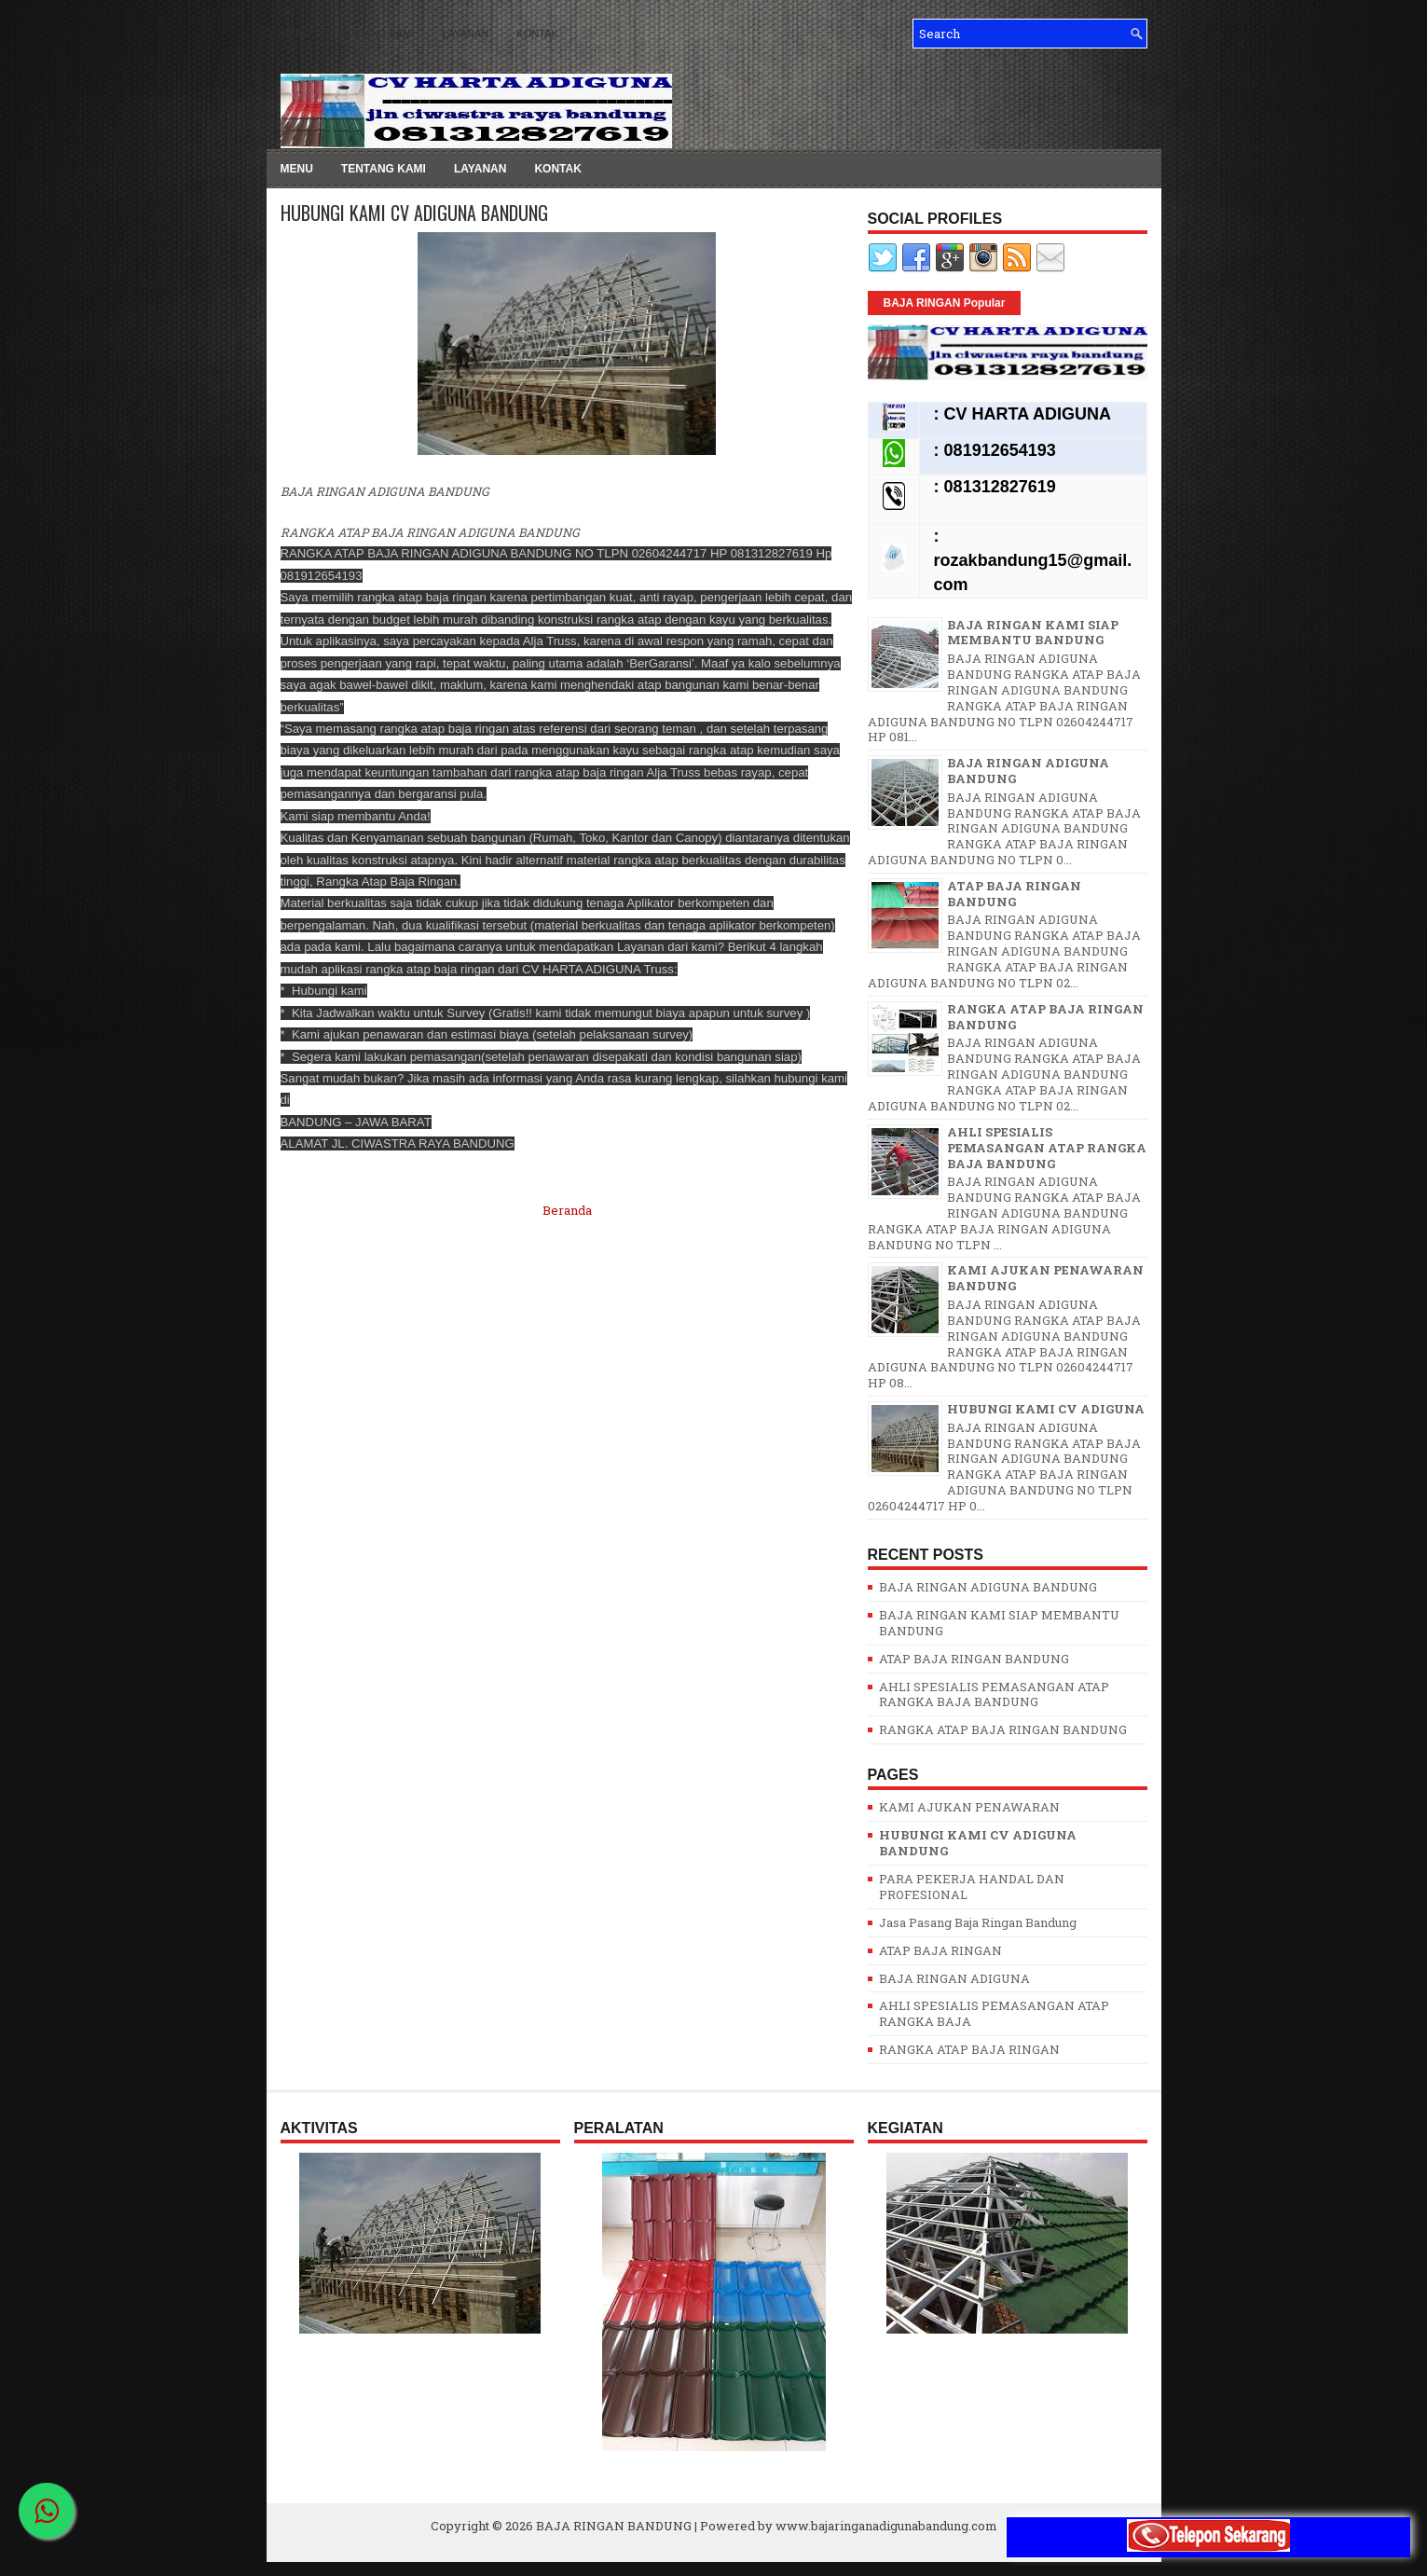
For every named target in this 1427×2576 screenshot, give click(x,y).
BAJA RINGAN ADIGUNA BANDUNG (1028, 770)
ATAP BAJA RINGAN (940, 1950)
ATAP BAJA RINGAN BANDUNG (1014, 893)
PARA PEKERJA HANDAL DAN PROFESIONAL (971, 1886)
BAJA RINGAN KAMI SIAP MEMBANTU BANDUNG (1032, 632)
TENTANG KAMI (376, 33)
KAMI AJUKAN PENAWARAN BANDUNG (1045, 1277)
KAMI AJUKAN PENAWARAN (969, 1806)
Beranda (567, 1210)
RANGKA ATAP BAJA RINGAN (969, 2049)
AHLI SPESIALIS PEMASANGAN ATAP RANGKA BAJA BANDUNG (1046, 1147)
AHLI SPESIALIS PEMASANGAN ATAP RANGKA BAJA (994, 2013)
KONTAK (536, 33)
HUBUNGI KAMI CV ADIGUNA (1046, 1408)
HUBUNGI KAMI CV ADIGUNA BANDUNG (414, 212)
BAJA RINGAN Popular (945, 303)
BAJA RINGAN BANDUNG (614, 2525)
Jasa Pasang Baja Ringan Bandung (978, 1922)
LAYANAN (466, 33)
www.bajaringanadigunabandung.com (886, 2525)
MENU (295, 33)
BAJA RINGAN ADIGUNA (954, 1978)
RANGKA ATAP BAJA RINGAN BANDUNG (1045, 1016)
